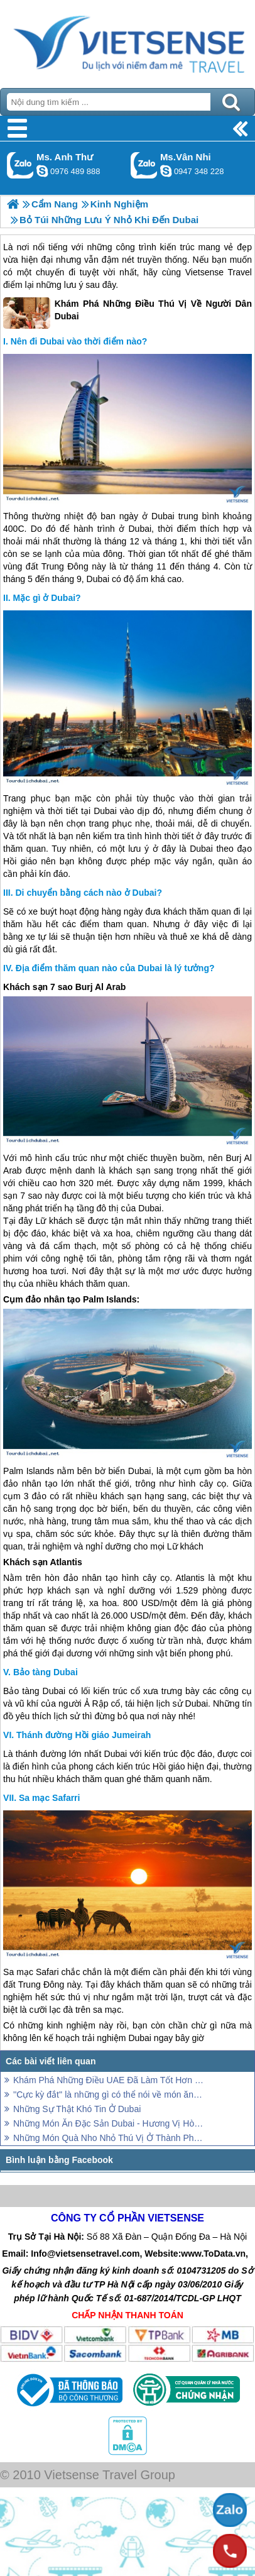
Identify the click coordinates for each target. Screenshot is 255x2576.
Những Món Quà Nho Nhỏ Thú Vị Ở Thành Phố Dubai (108, 2138)
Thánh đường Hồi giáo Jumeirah (83, 1735)
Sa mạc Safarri (49, 1798)
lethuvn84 (42, 171)
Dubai (163, 516)
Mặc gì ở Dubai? (47, 598)
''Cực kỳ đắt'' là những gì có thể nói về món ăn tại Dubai (108, 2094)
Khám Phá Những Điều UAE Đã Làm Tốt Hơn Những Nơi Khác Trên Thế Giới (108, 2080)
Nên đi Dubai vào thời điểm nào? (79, 341)
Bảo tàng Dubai (45, 1672)
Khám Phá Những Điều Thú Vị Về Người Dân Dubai (127, 313)
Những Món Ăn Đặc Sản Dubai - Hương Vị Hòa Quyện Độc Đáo (108, 2123)
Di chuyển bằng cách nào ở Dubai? (89, 893)
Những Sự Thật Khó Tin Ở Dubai (77, 2109)
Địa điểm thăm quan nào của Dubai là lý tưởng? (115, 968)
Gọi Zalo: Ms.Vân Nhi (144, 165)
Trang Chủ (127, 41)
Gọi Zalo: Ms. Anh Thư (20, 165)
